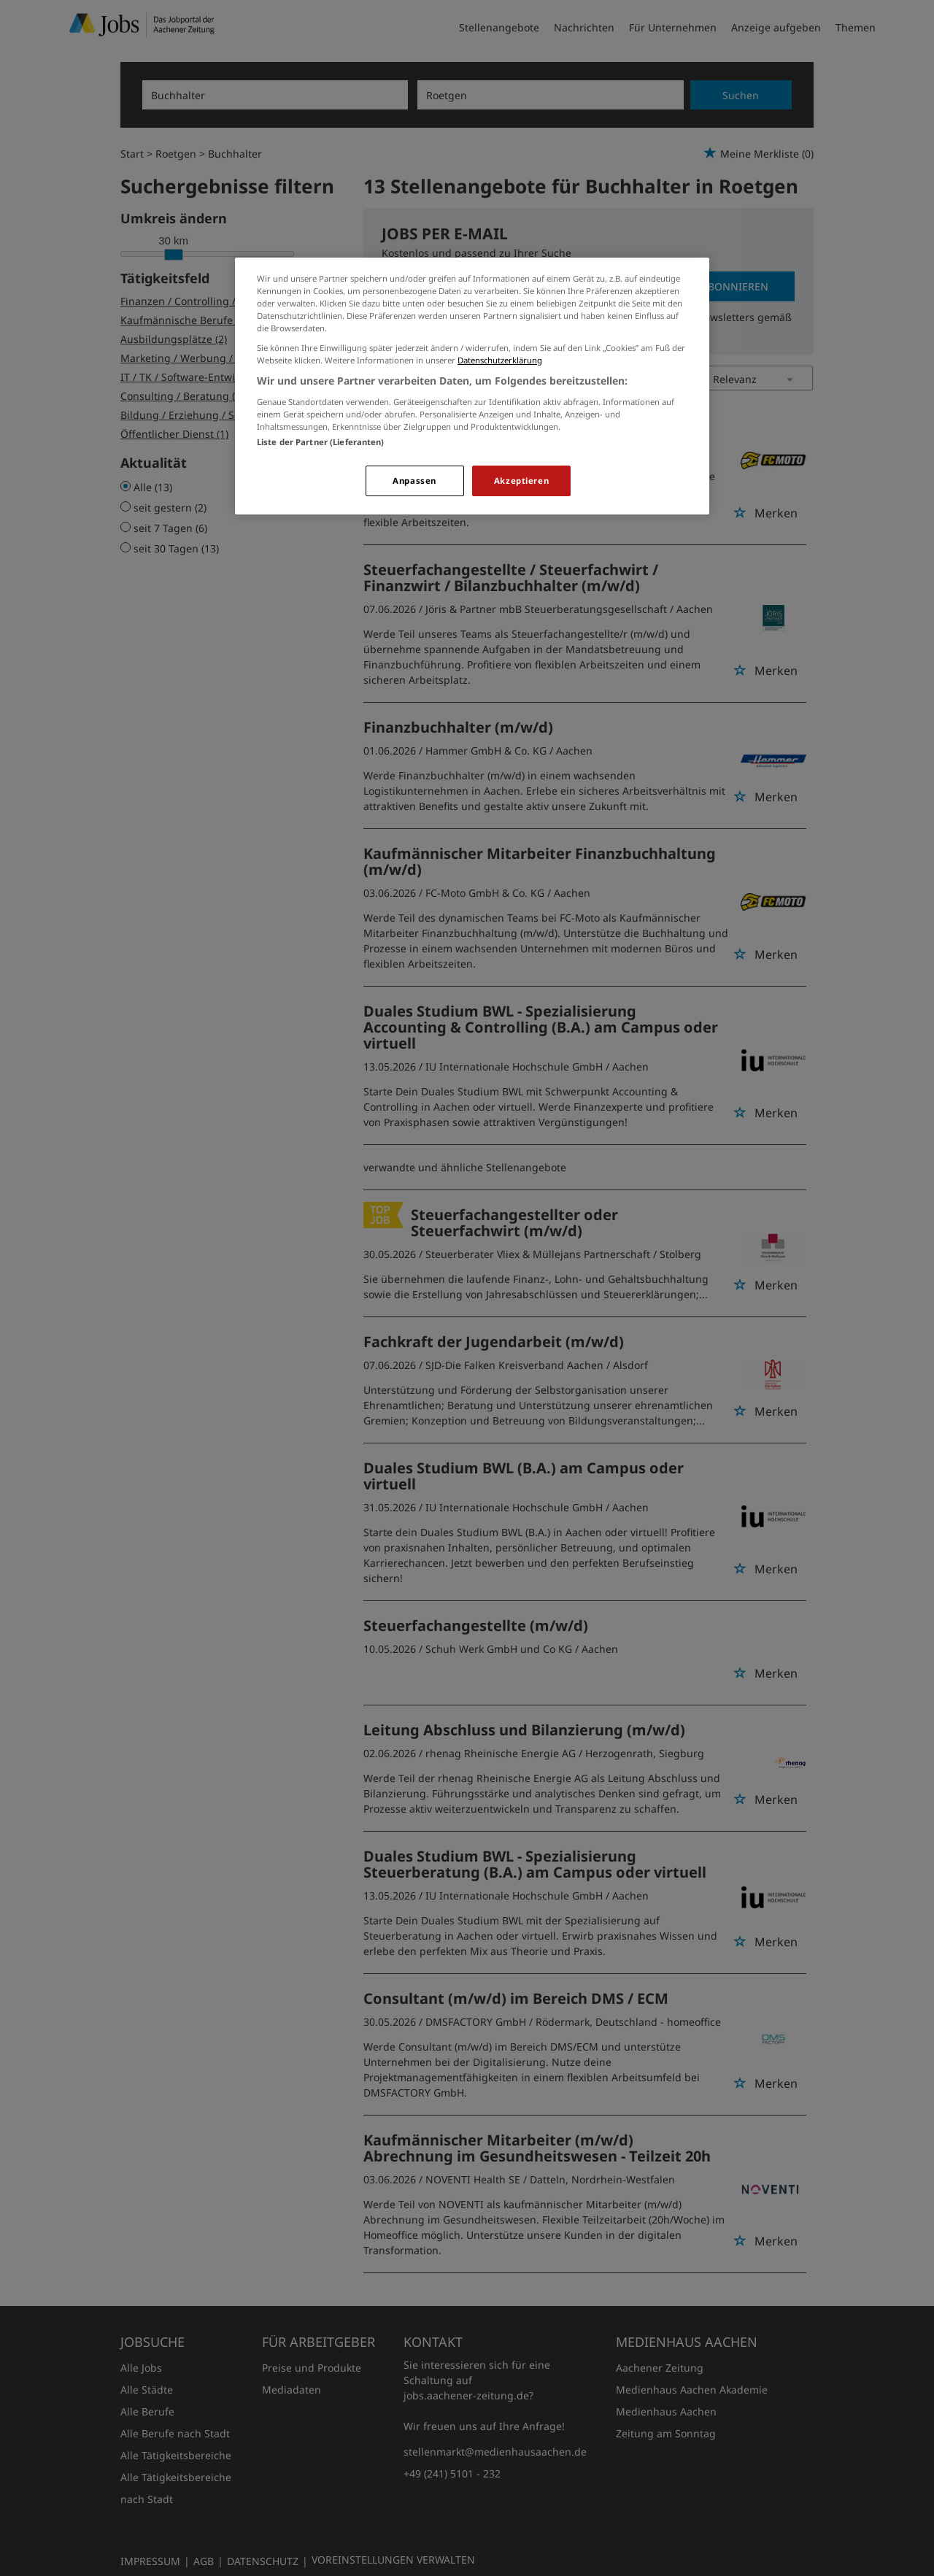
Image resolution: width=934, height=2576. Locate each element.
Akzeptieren (521, 480)
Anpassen (414, 480)
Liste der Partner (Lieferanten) (321, 441)
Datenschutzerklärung (500, 360)
